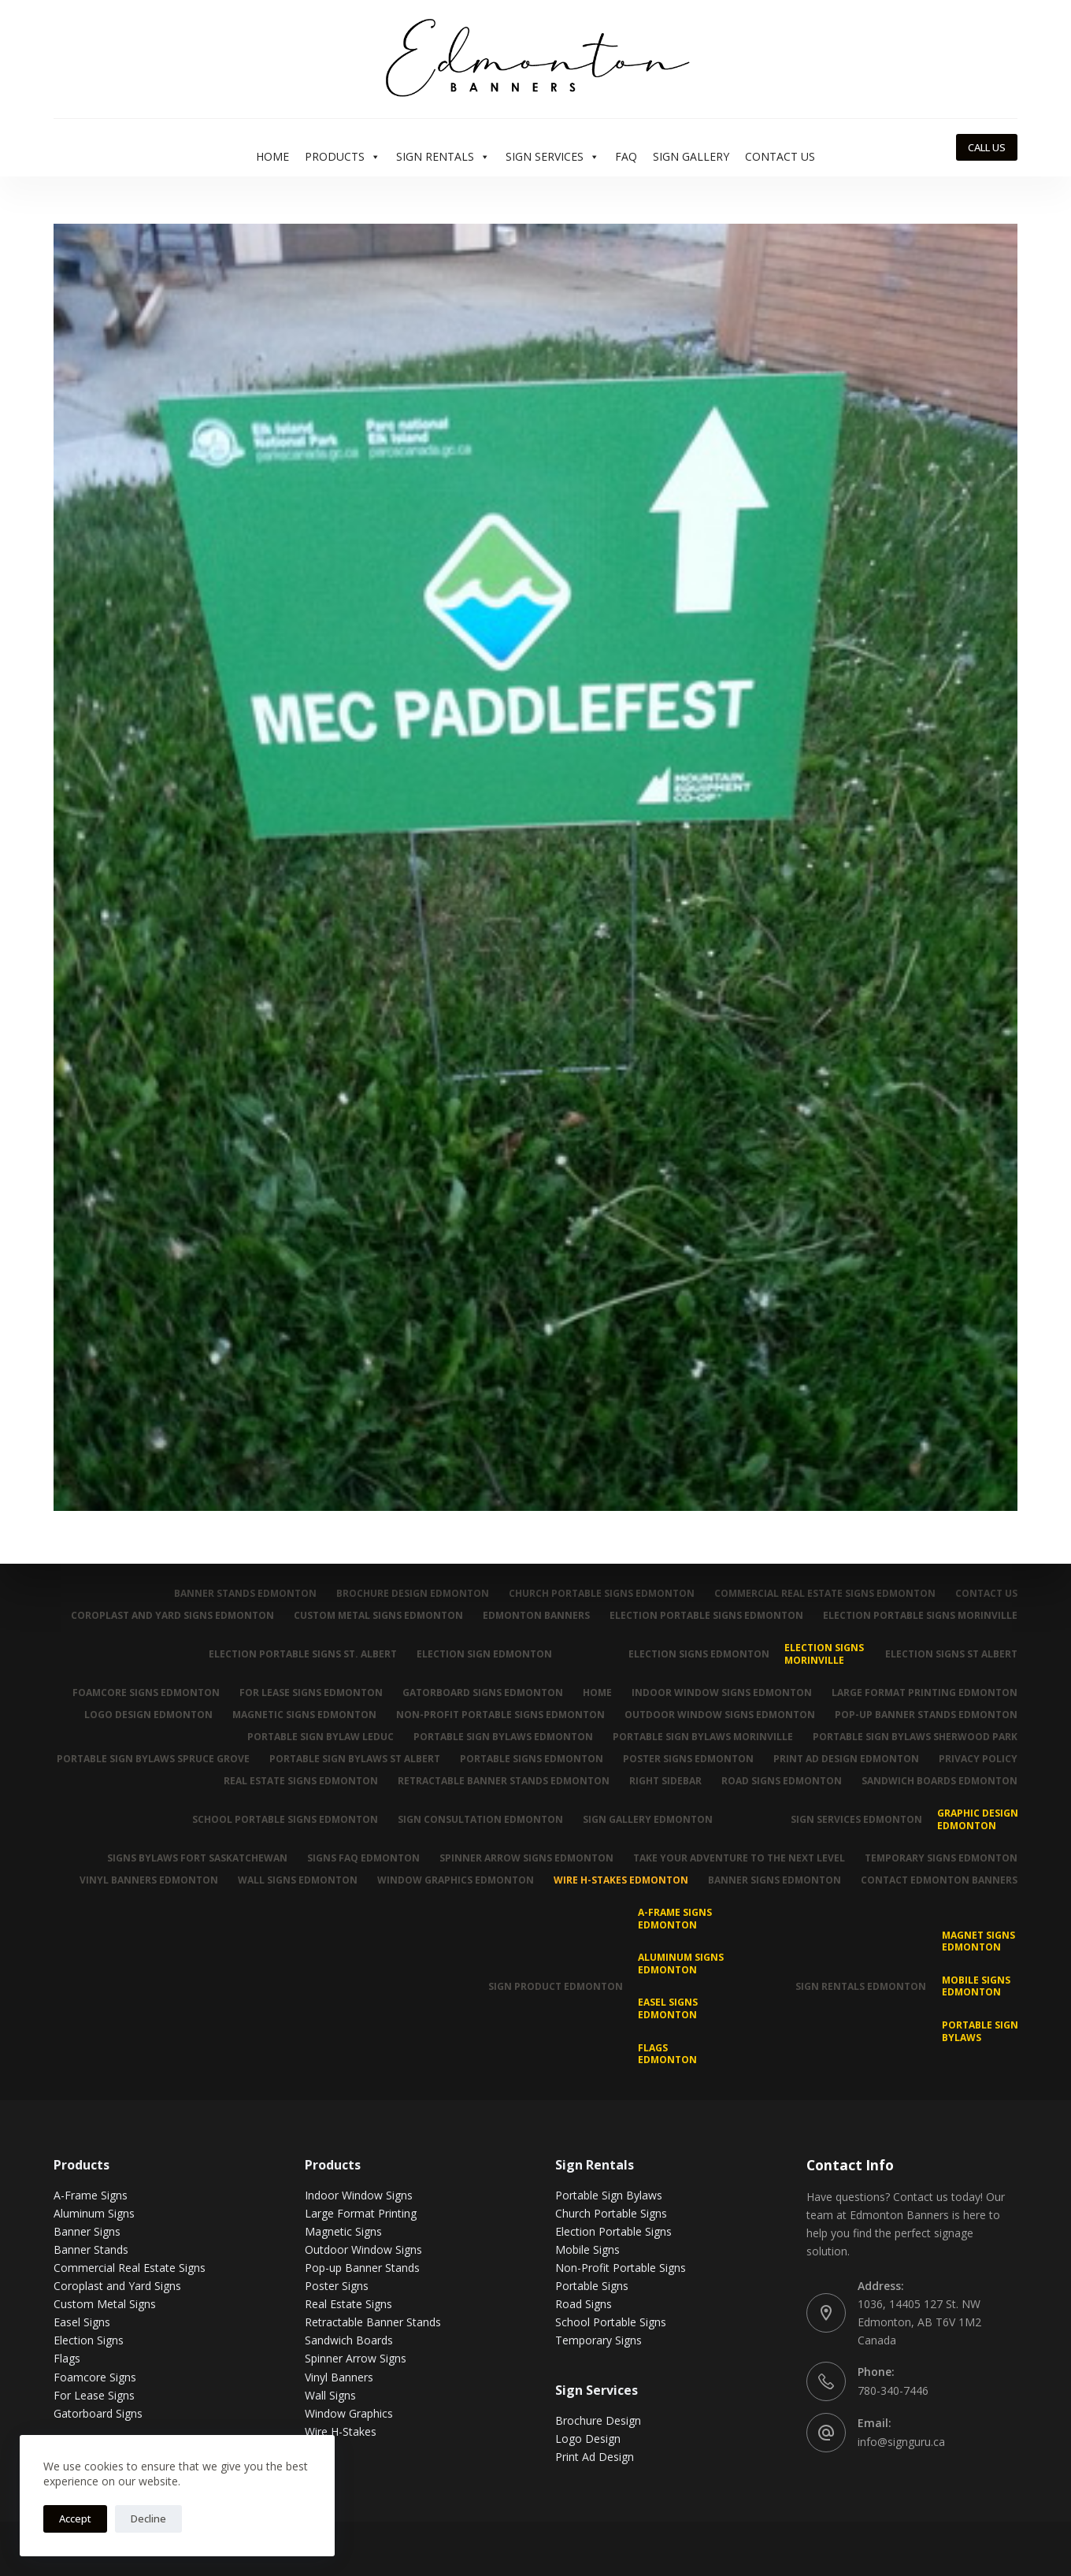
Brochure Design (598, 2420)
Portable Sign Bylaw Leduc (320, 1737)
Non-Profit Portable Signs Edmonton (500, 1715)
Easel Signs (82, 2321)
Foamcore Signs (95, 2377)
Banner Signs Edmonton (774, 1880)
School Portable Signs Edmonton (285, 1819)
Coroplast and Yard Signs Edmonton (172, 1615)
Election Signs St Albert (951, 1654)
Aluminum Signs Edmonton (681, 1964)
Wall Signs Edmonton (298, 1880)
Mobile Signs (587, 2249)
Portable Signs (591, 2285)
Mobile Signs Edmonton (976, 1986)
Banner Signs (87, 2231)
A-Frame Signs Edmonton (675, 1919)
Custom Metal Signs (105, 2303)
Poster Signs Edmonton (688, 1759)
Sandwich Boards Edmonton (939, 1781)
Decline (148, 2518)
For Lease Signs (94, 2395)
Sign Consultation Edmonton (480, 1819)
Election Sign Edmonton (484, 1654)
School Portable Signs (610, 2321)
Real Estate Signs (348, 2303)
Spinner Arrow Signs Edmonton (526, 1858)
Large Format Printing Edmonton (924, 1693)
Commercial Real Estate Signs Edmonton (825, 1593)
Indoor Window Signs (359, 2195)
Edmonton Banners (536, 1615)
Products (342, 156)
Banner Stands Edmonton (245, 1593)
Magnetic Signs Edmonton (304, 1715)
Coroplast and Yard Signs (117, 2285)
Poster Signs (337, 2285)
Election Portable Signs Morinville (920, 1615)
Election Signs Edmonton (698, 1654)
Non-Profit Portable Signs (620, 2267)
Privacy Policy (978, 1759)
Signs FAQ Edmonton (363, 1858)
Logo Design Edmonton (148, 1715)
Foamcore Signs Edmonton (146, 1693)
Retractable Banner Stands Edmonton (504, 1781)
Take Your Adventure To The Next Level (739, 1858)
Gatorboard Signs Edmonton (482, 1693)
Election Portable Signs (613, 2231)
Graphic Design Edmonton (977, 1819)
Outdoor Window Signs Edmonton (719, 1715)
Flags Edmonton (667, 2054)
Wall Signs (330, 2395)
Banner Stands (91, 2249)
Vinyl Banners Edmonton (149, 1880)
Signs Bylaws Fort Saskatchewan (197, 1858)
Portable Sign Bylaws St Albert (354, 1759)
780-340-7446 (893, 2390)
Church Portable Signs (611, 2213)
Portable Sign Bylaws (980, 2031)
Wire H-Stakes (340, 2431)
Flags (67, 2358)
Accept (75, 2518)
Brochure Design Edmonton (412, 1593)
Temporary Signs (598, 2340)
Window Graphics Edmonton (455, 1880)
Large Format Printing (361, 2213)
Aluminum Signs (94, 2213)
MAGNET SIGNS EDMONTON (978, 1941)
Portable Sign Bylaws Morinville (703, 1737)
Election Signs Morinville (824, 1654)
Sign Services (552, 156)
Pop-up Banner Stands (362, 2267)
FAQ (626, 156)
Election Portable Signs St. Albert (303, 1654)
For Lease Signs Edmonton (311, 1693)
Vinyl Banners (339, 2377)
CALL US (987, 147)
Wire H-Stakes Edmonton (621, 1880)
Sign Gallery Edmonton (648, 1819)
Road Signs (583, 2303)
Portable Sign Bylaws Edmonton (503, 1737)
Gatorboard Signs (98, 2413)
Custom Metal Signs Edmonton (378, 1615)
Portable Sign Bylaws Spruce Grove (153, 1759)
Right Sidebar (665, 1781)
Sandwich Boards (349, 2340)
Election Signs (89, 2340)
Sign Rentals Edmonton (860, 1986)
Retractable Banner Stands (373, 2321)
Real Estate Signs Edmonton (301, 1781)
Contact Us (780, 156)
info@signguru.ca (901, 2441)
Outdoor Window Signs (363, 2249)
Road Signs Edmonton (781, 1781)
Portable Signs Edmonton (531, 1759)
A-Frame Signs (91, 2195)
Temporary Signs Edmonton (941, 1858)
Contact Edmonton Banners (939, 1880)
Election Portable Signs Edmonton (706, 1615)
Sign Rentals (443, 156)
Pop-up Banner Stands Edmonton (926, 1715)
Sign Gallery (691, 156)
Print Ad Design (594, 2456)
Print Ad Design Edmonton (846, 1759)
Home (272, 156)
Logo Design (588, 2438)
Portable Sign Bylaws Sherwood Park (915, 1737)
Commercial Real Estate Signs (130, 2267)
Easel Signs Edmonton (668, 2008)
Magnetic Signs (343, 2231)
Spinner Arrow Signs (355, 2358)
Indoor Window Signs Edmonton (722, 1693)
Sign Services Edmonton (856, 1819)
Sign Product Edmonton (555, 1986)
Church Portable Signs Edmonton (602, 1593)
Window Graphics (349, 2413)
